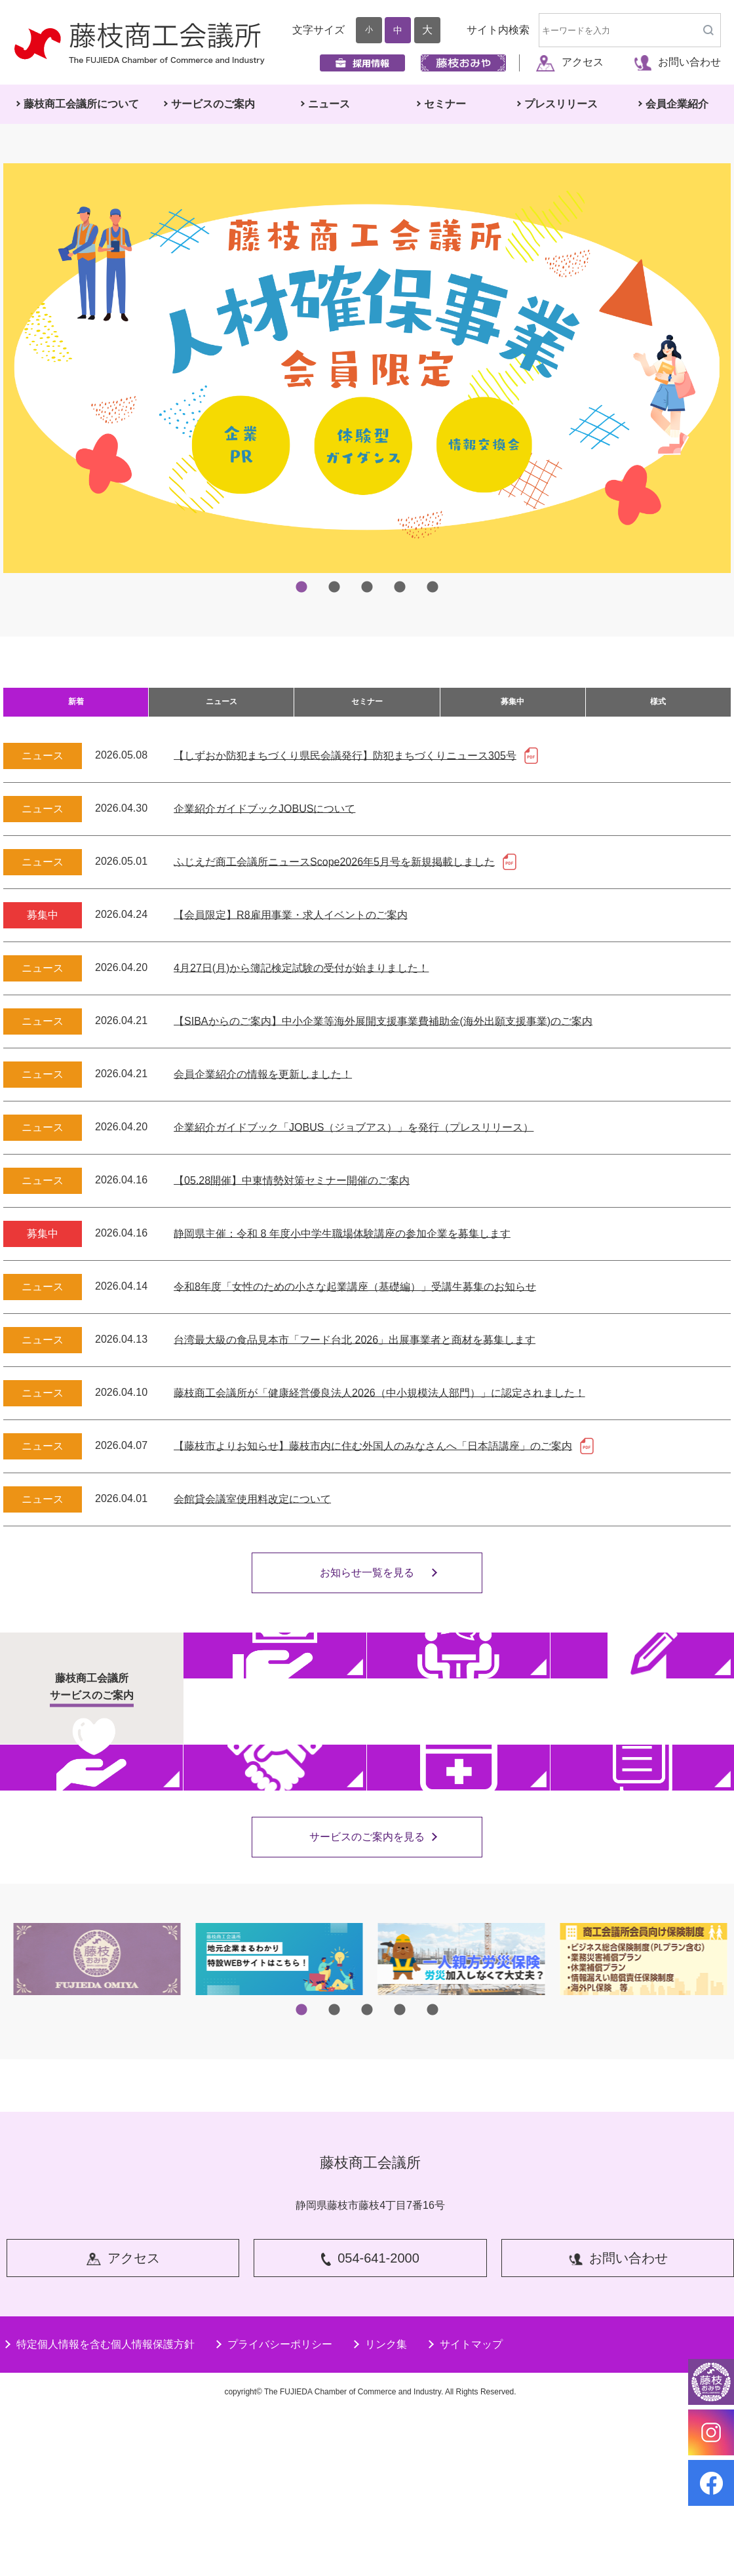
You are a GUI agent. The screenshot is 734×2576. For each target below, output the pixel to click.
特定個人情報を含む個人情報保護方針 (99, 2508)
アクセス (570, 62)
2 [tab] (334, 587)
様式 (657, 709)
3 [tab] (367, 587)
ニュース (221, 709)
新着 (76, 709)
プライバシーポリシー (273, 2508)
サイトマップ (465, 2508)
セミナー (367, 709)
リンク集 (379, 2508)
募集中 (512, 709)
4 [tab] (399, 587)
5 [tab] (432, 587)
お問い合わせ (676, 62)
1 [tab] (301, 587)
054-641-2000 (371, 2424)
